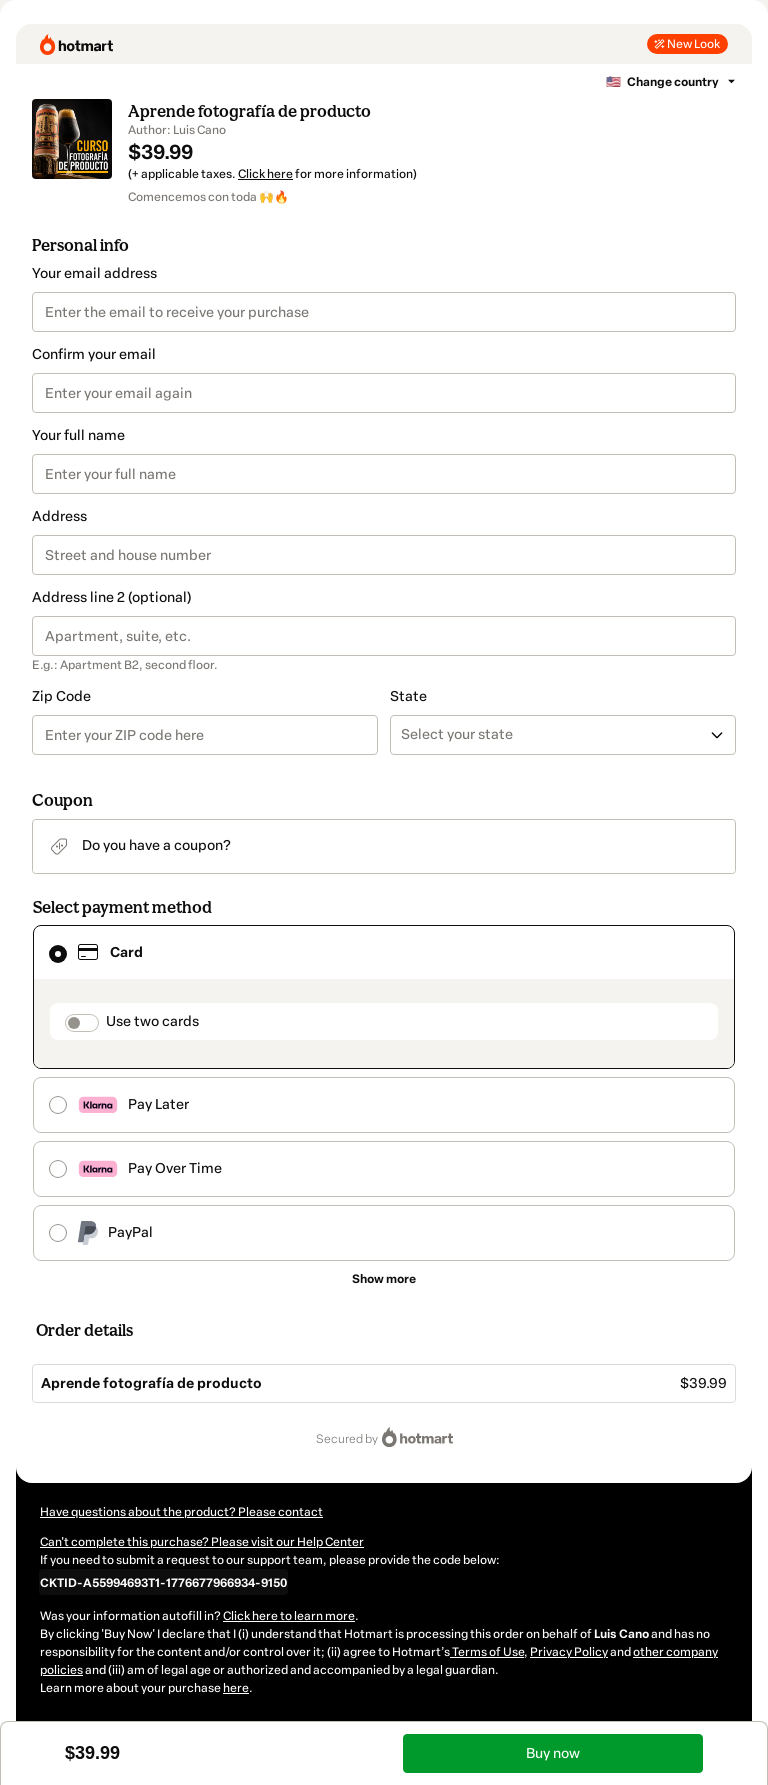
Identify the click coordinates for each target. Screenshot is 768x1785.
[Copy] (163, 1582)
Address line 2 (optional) (111, 597)
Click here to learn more (289, 1616)
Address (59, 516)
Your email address (94, 273)
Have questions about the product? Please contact (181, 1512)
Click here (265, 174)
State (408, 696)
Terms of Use (487, 1652)
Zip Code (61, 696)
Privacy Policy (569, 1652)
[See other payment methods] (384, 1279)
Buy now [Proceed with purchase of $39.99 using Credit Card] (553, 1753)
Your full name (78, 435)
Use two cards (152, 1021)
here (236, 1688)
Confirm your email (94, 354)
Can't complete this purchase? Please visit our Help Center (202, 1542)
